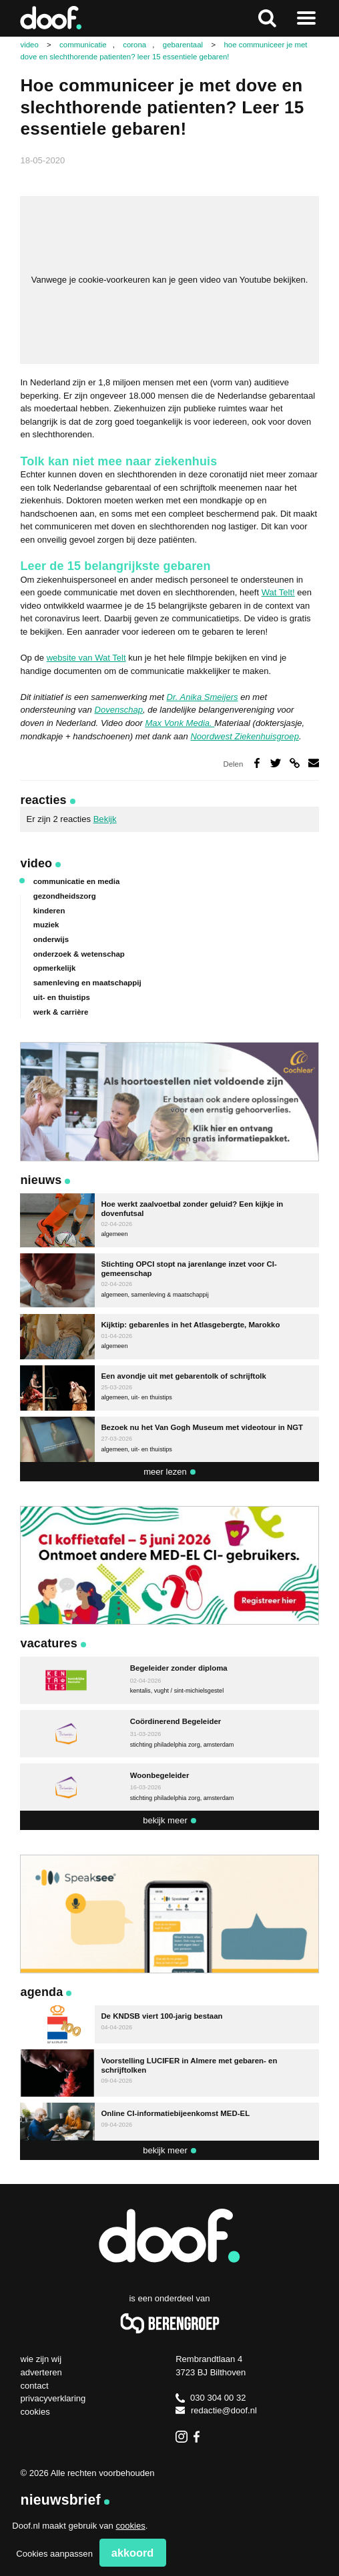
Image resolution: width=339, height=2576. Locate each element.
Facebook (200, 2437)
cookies (130, 2526)
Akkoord (132, 2553)
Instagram (182, 2437)
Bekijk (105, 819)
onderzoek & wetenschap (79, 954)
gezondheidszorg (64, 896)
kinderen (49, 911)
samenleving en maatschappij (87, 983)
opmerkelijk (54, 968)
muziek (46, 925)
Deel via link (295, 763)
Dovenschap (118, 710)
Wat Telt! (278, 592)
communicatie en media (76, 881)
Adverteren (40, 2372)
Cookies (34, 2412)
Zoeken (267, 18)
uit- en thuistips (61, 997)
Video (36, 863)
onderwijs (51, 939)
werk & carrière (61, 1012)
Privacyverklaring (52, 2398)
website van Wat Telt (86, 658)
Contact (34, 2386)
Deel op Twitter (275, 763)
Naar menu (306, 18)
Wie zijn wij (40, 2359)
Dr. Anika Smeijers (202, 697)
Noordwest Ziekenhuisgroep (244, 736)
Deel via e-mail (313, 763)
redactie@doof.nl (216, 2410)
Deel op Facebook (257, 763)
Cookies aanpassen (54, 2554)
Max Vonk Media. (179, 723)
